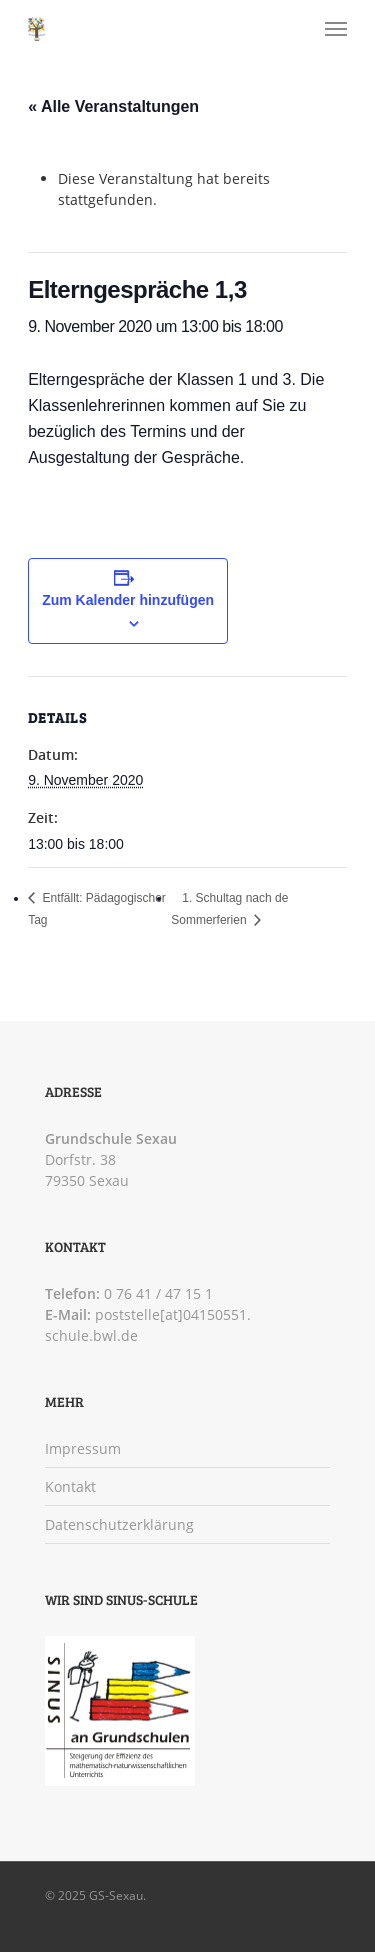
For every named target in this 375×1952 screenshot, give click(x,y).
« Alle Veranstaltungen (113, 106)
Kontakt (70, 1486)
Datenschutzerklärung (119, 1524)
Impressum (83, 1448)
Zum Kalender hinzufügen (128, 600)
